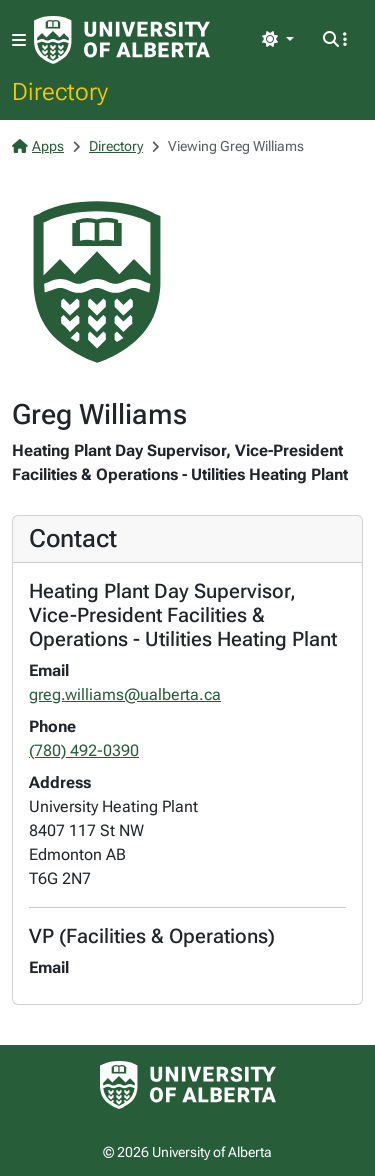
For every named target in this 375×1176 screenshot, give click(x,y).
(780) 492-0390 (84, 750)
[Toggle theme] (278, 40)
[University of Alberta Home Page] (122, 40)
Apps (38, 146)
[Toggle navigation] (19, 40)
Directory (60, 91)
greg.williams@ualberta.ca (125, 694)
